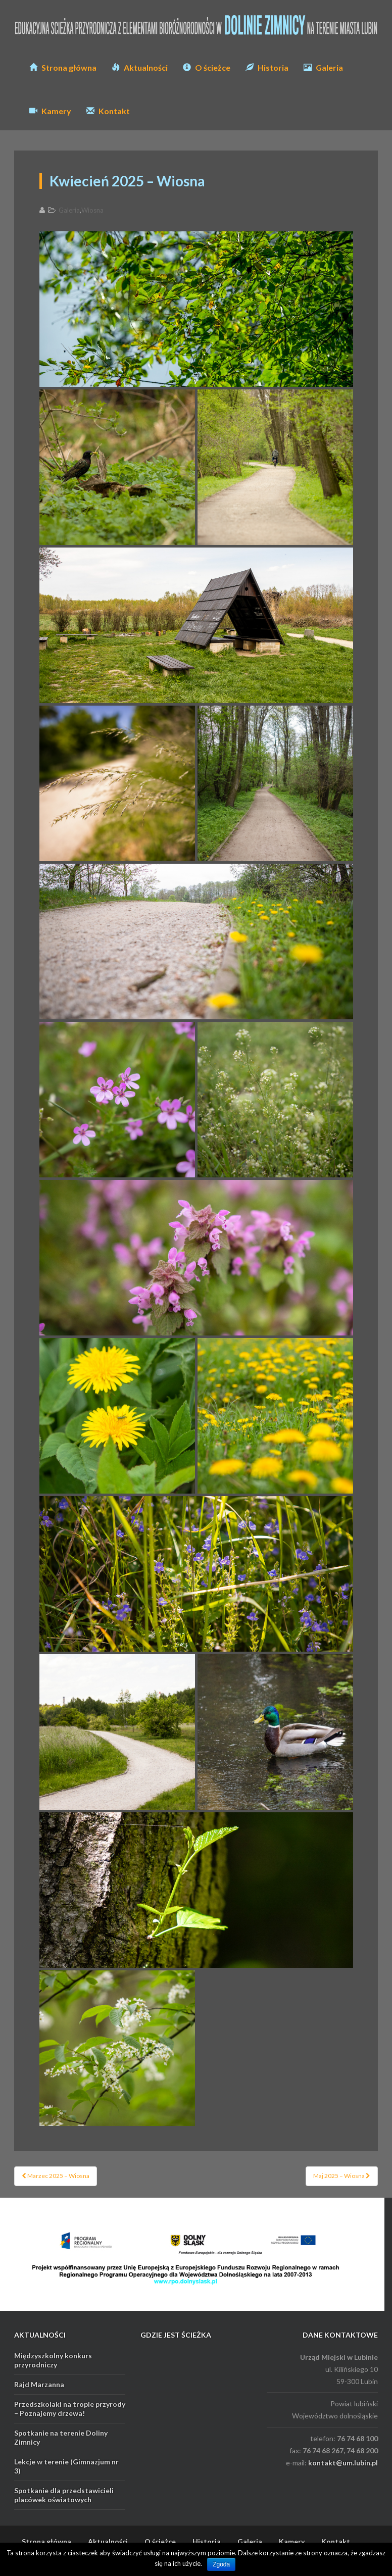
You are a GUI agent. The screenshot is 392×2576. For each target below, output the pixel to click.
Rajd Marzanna (39, 2384)
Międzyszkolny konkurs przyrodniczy (53, 2360)
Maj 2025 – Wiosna (341, 2175)
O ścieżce (206, 67)
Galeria (323, 67)
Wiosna (92, 210)
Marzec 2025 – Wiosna (55, 2175)
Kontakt (108, 111)
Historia (267, 67)
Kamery (50, 111)
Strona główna (62, 67)
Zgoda (221, 2564)
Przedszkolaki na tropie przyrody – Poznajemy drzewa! (69, 2408)
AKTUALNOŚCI (40, 2335)
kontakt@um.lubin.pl (343, 2462)
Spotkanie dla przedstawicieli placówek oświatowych (64, 2495)
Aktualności (140, 67)
